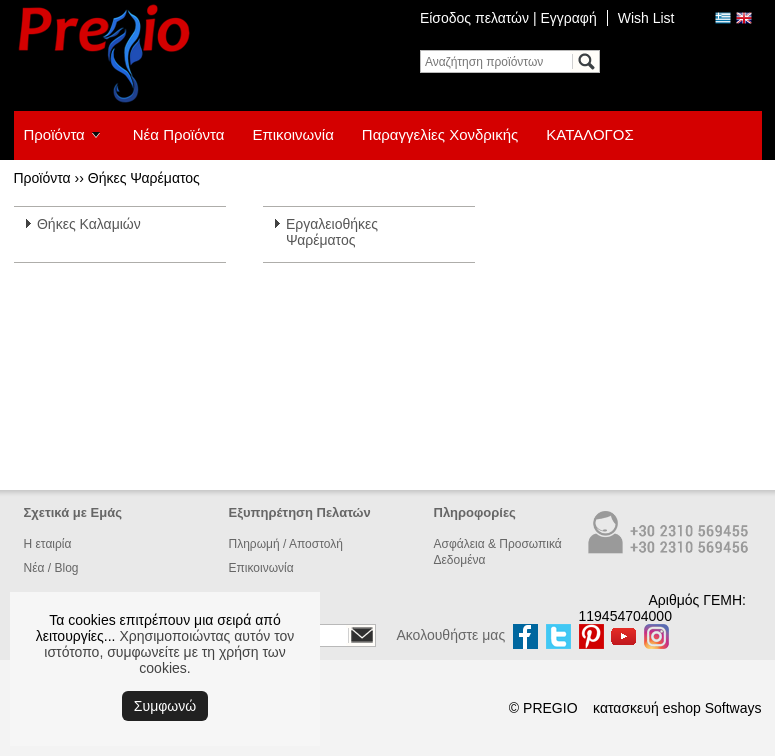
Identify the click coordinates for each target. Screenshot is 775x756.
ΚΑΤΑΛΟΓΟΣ (590, 134)
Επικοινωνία (292, 134)
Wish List (646, 18)
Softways (733, 708)
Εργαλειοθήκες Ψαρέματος (332, 232)
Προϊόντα (54, 134)
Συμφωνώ (165, 706)
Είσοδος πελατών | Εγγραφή (508, 18)
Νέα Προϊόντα (179, 134)
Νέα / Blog (51, 568)
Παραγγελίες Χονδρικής (440, 134)
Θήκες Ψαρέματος (144, 178)
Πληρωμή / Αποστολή (286, 544)
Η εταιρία (48, 544)
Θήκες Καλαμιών (89, 224)
